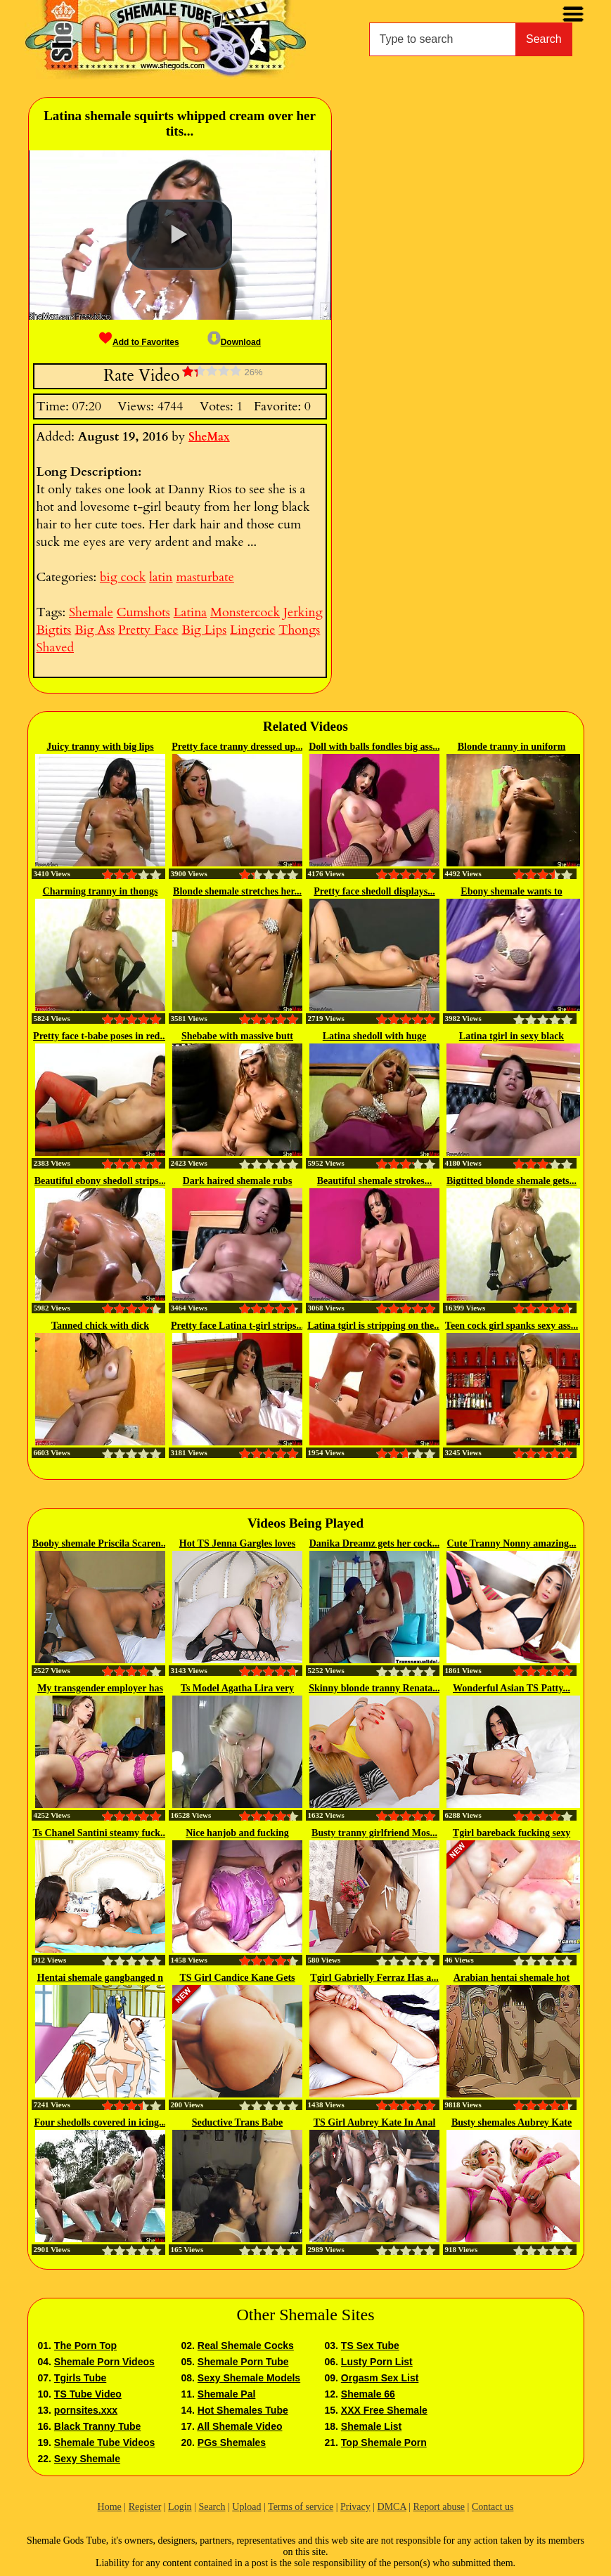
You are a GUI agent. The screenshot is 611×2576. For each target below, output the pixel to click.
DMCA (392, 2507)
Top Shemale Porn (384, 2442)
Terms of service (300, 2507)
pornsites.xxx (85, 2410)
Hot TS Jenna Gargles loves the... (237, 1544)
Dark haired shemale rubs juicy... (237, 1182)
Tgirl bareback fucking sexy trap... (511, 1834)
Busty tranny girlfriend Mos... (374, 1833)
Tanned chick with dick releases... (100, 1326)
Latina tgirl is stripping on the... (374, 1325)
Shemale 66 (368, 2394)
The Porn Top (85, 2345)
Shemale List (371, 2426)
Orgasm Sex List (380, 2377)
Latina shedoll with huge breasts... (374, 1037)
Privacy (355, 2507)
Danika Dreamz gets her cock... (374, 1543)
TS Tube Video (88, 2394)
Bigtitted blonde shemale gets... (511, 1181)
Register (145, 2507)
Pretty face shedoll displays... (374, 891)
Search (544, 39)
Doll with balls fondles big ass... (374, 746)
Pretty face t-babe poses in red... (100, 1036)
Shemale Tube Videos (104, 2442)
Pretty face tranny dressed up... (237, 746)
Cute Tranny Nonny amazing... (512, 1543)
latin (160, 577)
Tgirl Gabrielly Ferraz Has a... (374, 1977)
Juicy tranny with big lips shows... (99, 747)
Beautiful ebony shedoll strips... (100, 1181)
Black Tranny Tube (97, 2426)
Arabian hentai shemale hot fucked (512, 1978)
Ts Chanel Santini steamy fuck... (99, 1833)
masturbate (204, 577)
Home (110, 2507)
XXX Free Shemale (384, 2410)
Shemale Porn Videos (104, 2361)
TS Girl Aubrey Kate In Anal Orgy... (375, 2123)
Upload (246, 2507)
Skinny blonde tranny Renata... (374, 1688)
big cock (123, 577)
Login (179, 2507)
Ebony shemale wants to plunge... (511, 892)
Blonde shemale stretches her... (237, 891)
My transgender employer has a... (100, 1689)
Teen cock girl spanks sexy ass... (511, 1325)
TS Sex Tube (370, 2345)
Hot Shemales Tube (243, 2410)
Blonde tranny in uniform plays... (512, 747)
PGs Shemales (232, 2442)
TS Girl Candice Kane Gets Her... (237, 1978)
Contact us (493, 2507)
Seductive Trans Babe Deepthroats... (237, 2123)
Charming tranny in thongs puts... (100, 892)
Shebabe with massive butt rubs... (237, 1037)
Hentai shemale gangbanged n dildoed (100, 1978)
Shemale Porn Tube (243, 2361)
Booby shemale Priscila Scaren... (100, 1543)
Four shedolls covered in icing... (100, 2122)
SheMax (209, 437)
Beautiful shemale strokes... (374, 1181)
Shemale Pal (227, 2394)
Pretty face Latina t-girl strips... (237, 1325)
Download (234, 342)
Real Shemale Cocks (246, 2345)
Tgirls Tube (80, 2377)
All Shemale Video (239, 2426)
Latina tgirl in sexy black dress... (511, 1037)
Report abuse (439, 2507)
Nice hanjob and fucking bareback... (237, 1834)
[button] (179, 235)
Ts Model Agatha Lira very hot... (237, 1689)
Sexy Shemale (87, 2458)
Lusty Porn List (377, 2361)
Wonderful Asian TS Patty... (511, 1688)
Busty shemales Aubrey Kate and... (511, 2123)
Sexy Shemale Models (249, 2377)
